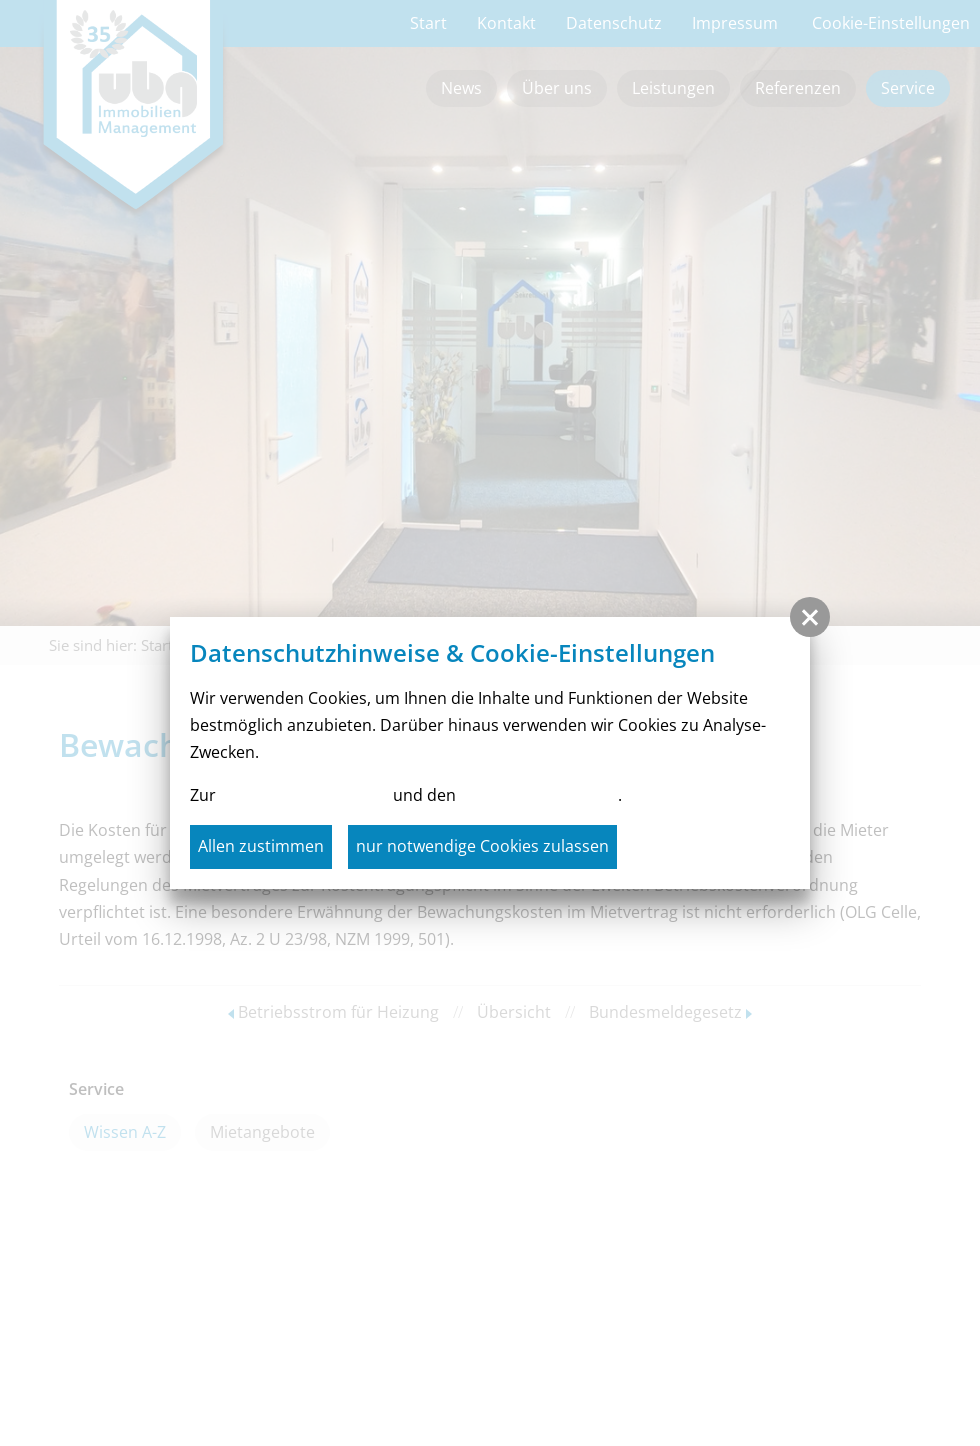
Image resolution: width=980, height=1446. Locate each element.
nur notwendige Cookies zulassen (482, 846)
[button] (810, 617)
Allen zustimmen (261, 846)
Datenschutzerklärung (304, 795)
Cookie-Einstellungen (539, 795)
